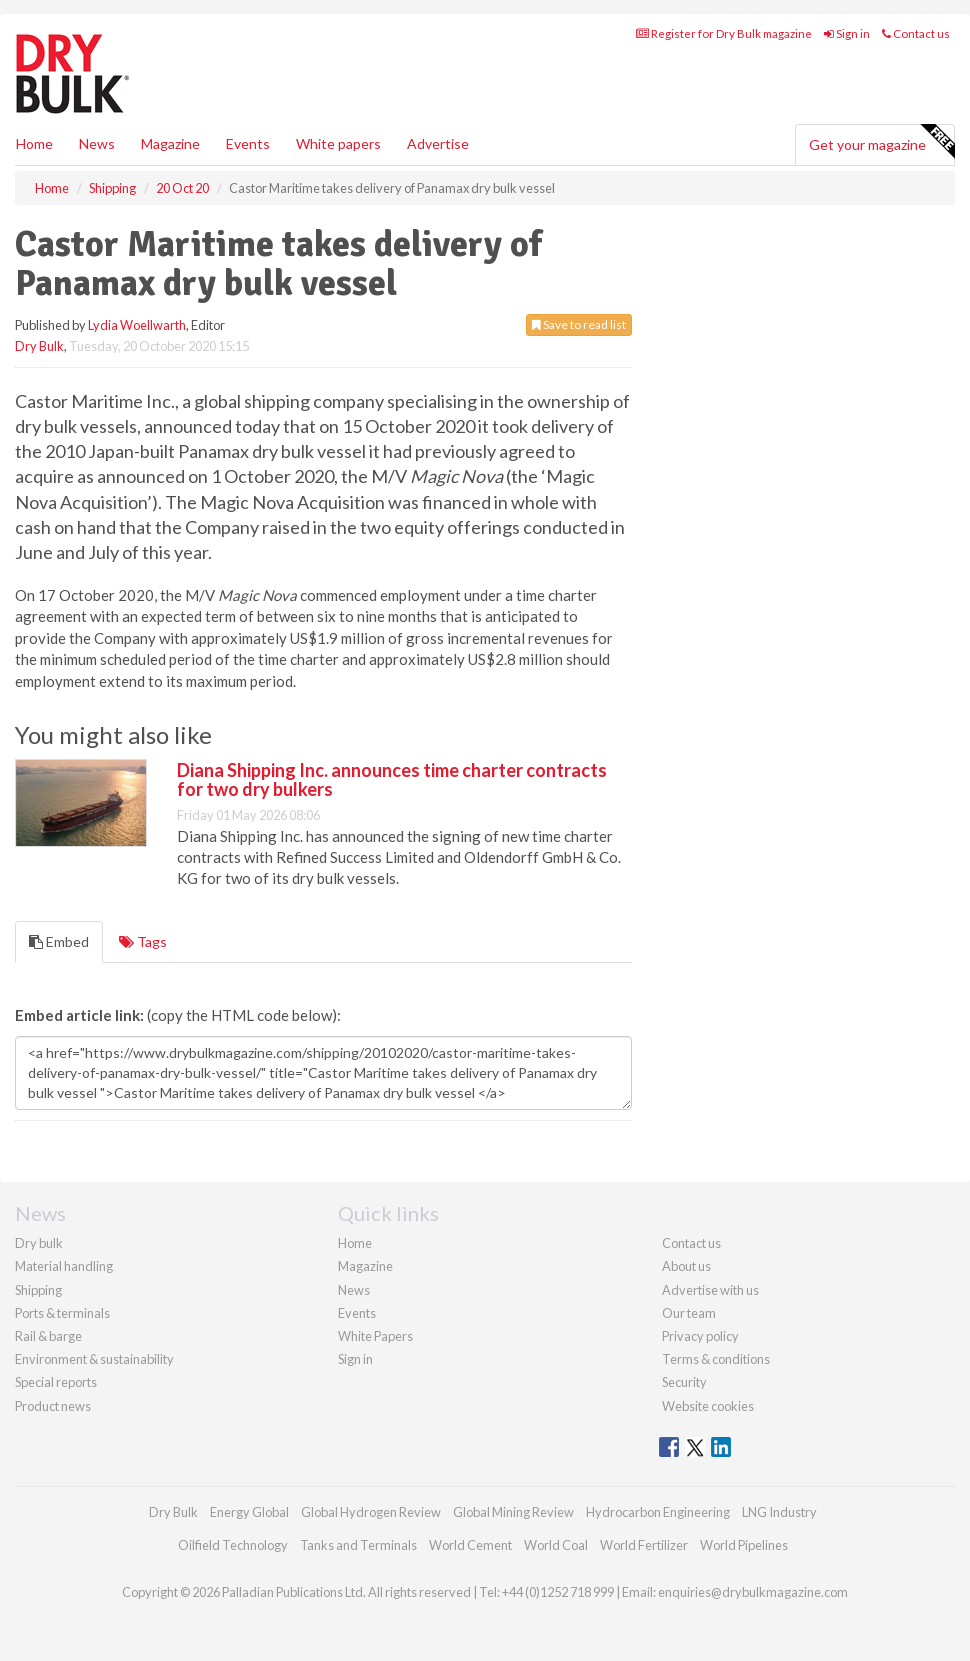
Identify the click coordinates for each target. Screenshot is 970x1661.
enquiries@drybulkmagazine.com (753, 1592)
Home (34, 143)
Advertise (438, 143)
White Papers (375, 1336)
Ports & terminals (62, 1313)
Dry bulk (39, 1243)
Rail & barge (48, 1336)
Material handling (64, 1266)
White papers (338, 143)
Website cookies (708, 1406)
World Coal (556, 1545)
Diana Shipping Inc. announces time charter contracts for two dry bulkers (392, 780)
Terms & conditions (716, 1359)
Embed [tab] (59, 941)
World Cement (470, 1545)
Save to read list (579, 324)
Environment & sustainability (94, 1359)
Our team (689, 1313)
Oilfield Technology (233, 1545)
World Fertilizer (644, 1545)
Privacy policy (700, 1336)
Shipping (38, 1290)
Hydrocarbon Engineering (658, 1512)
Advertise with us (710, 1290)
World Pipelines (744, 1545)
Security (684, 1382)
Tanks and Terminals (358, 1545)
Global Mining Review (513, 1512)
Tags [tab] (143, 941)
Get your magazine (881, 142)
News (354, 1290)
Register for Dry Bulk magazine (724, 33)
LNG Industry (779, 1512)
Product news (53, 1406)
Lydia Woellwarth (137, 325)
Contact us (916, 33)
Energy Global (249, 1512)
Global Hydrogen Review (371, 1512)
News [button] (97, 143)
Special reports (56, 1382)
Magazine (170, 143)
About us (686, 1266)
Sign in (847, 33)
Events (248, 143)
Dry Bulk (39, 346)
